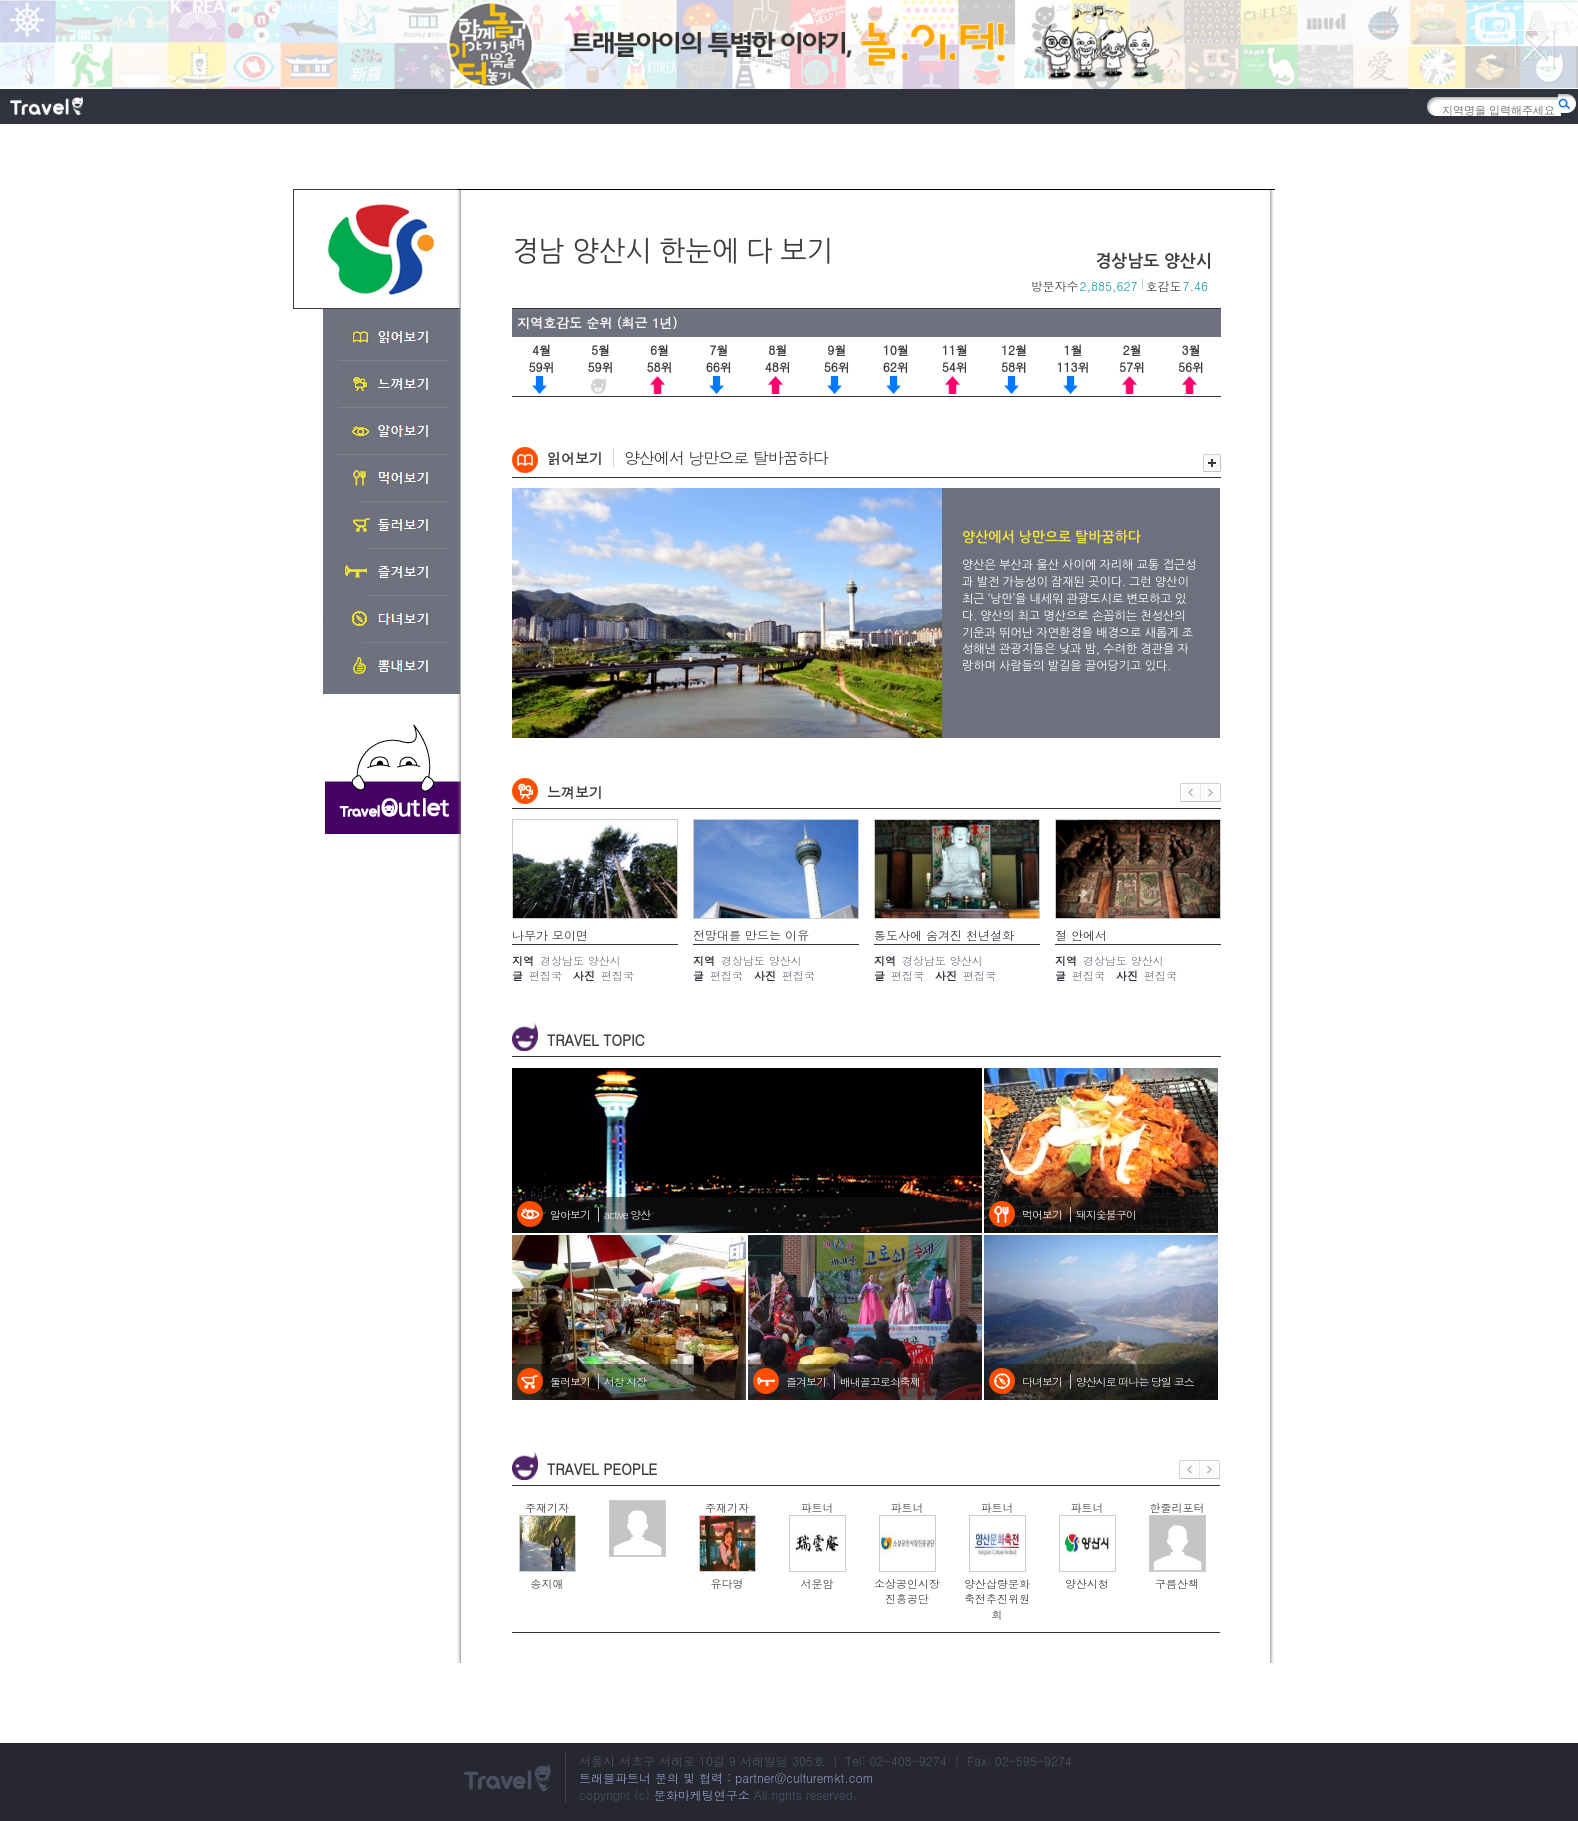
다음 (1211, 792)
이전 (1190, 792)
